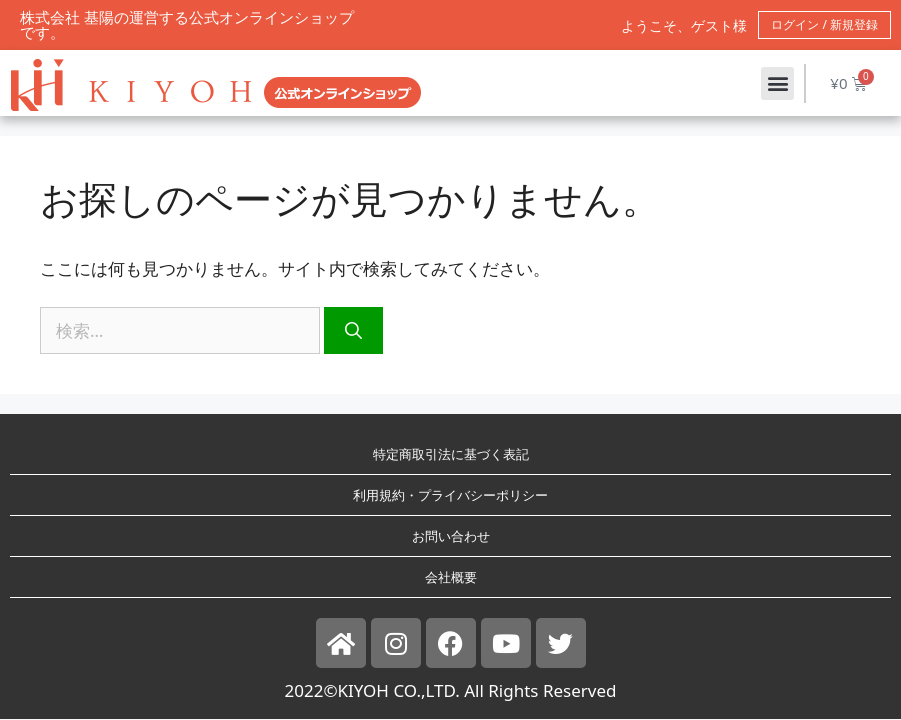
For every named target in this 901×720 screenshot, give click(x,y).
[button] (777, 83)
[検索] (353, 331)
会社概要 (451, 577)
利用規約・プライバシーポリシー (450, 495)
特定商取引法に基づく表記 (451, 454)
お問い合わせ (451, 536)
